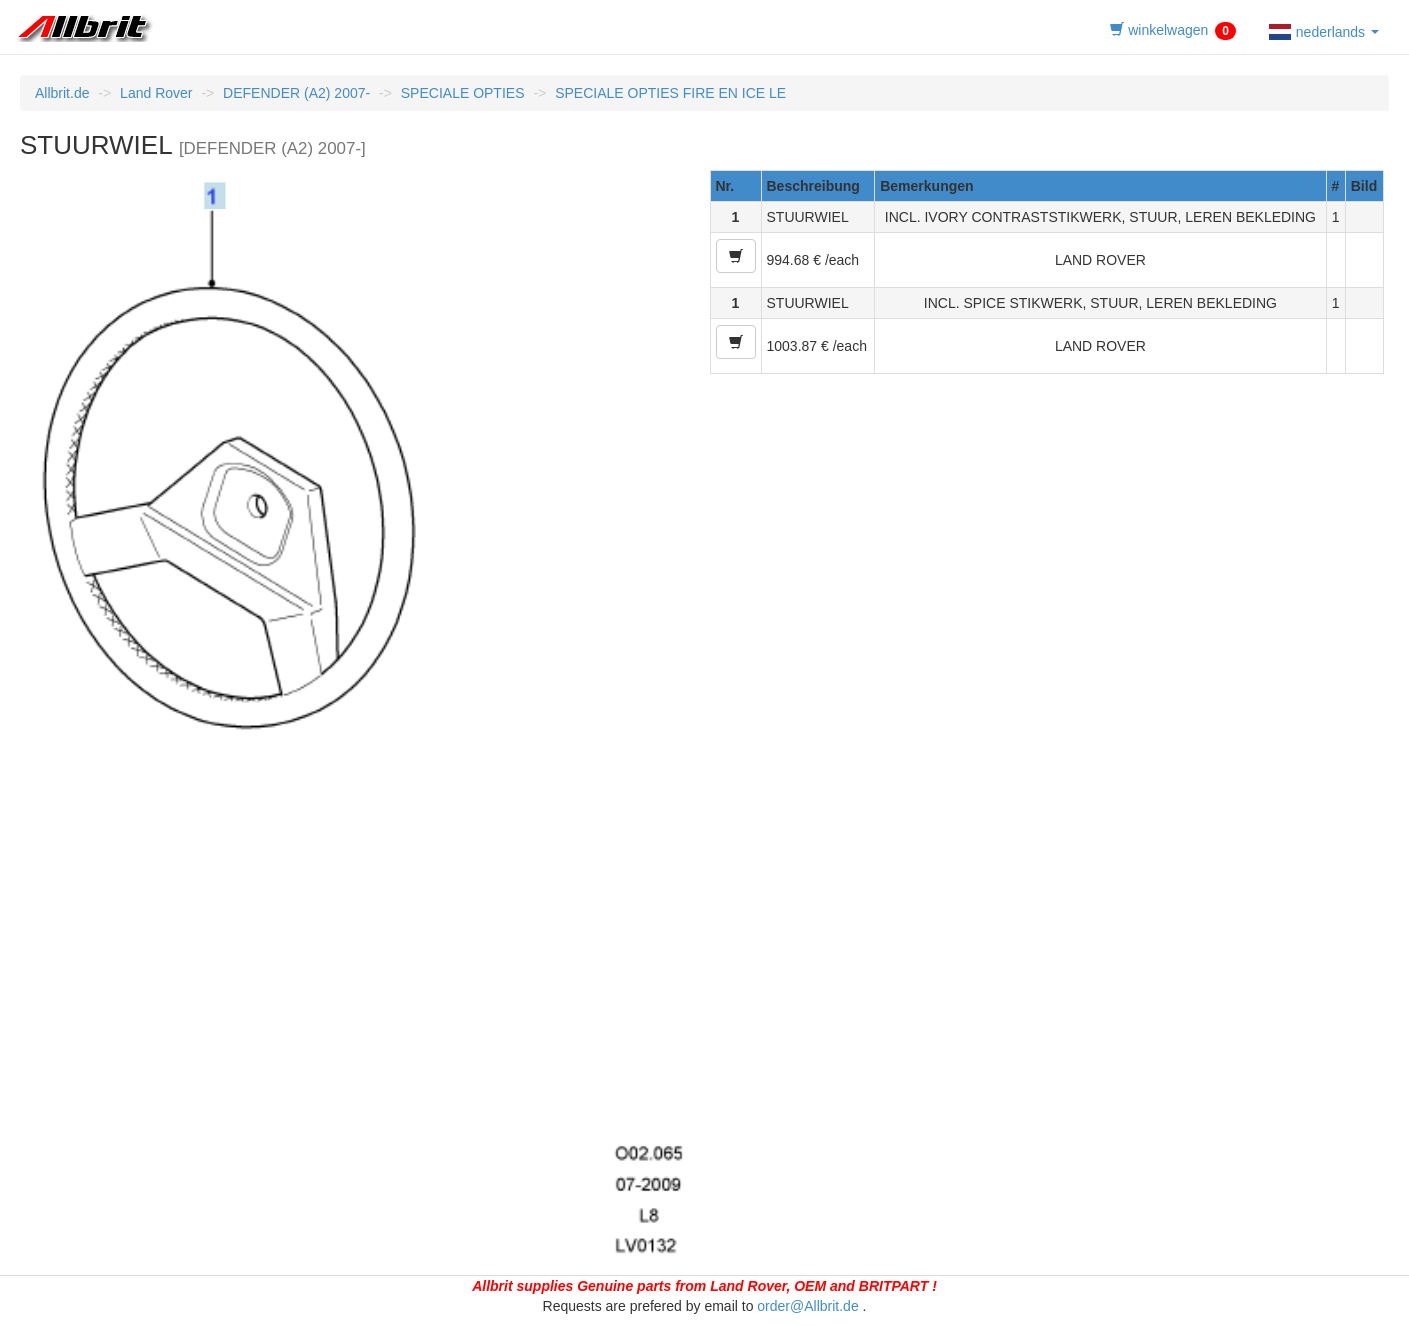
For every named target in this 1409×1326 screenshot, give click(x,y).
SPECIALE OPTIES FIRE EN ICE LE (670, 93)
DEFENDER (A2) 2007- (296, 93)
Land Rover (156, 93)
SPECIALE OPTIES (463, 93)
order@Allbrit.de (807, 1306)
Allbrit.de (62, 93)
